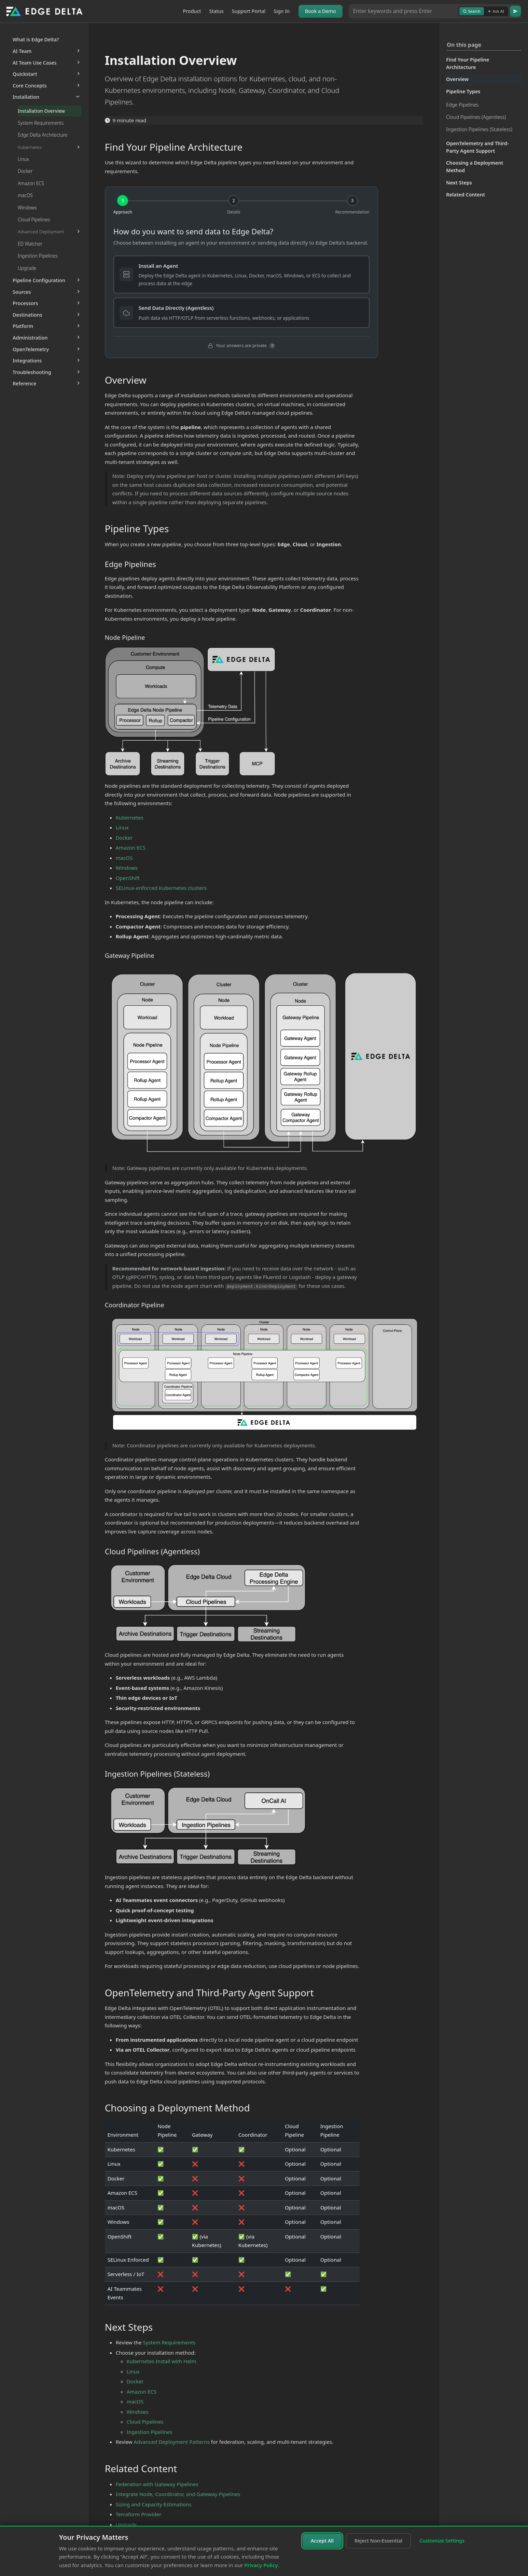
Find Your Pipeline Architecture (467, 63)
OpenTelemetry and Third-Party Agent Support (477, 147)
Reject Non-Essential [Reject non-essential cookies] (378, 2540)
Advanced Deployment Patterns (172, 2441)
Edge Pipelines (462, 104)
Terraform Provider (139, 2514)
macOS (124, 857)
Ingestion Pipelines (149, 2431)
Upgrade (126, 2524)
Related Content (465, 194)
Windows (127, 867)
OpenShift (128, 877)
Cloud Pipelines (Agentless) (476, 117)
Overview (457, 79)
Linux (122, 827)
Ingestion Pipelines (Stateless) (479, 129)
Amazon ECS (130, 847)
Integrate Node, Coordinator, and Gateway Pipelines (178, 2494)
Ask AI (495, 11)
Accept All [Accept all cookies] (322, 2540)
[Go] (515, 11)
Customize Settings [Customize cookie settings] (441, 2540)
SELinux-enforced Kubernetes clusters (161, 887)
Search (472, 11)
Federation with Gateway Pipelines (157, 2484)
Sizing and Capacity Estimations (154, 2504)
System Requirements (169, 2342)
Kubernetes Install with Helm (161, 2361)
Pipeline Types (463, 91)
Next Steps (459, 182)
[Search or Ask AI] (403, 11)
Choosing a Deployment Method (474, 167)
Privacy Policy (261, 2565)
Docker (124, 837)
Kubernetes (129, 817)
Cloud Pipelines (145, 2421)
